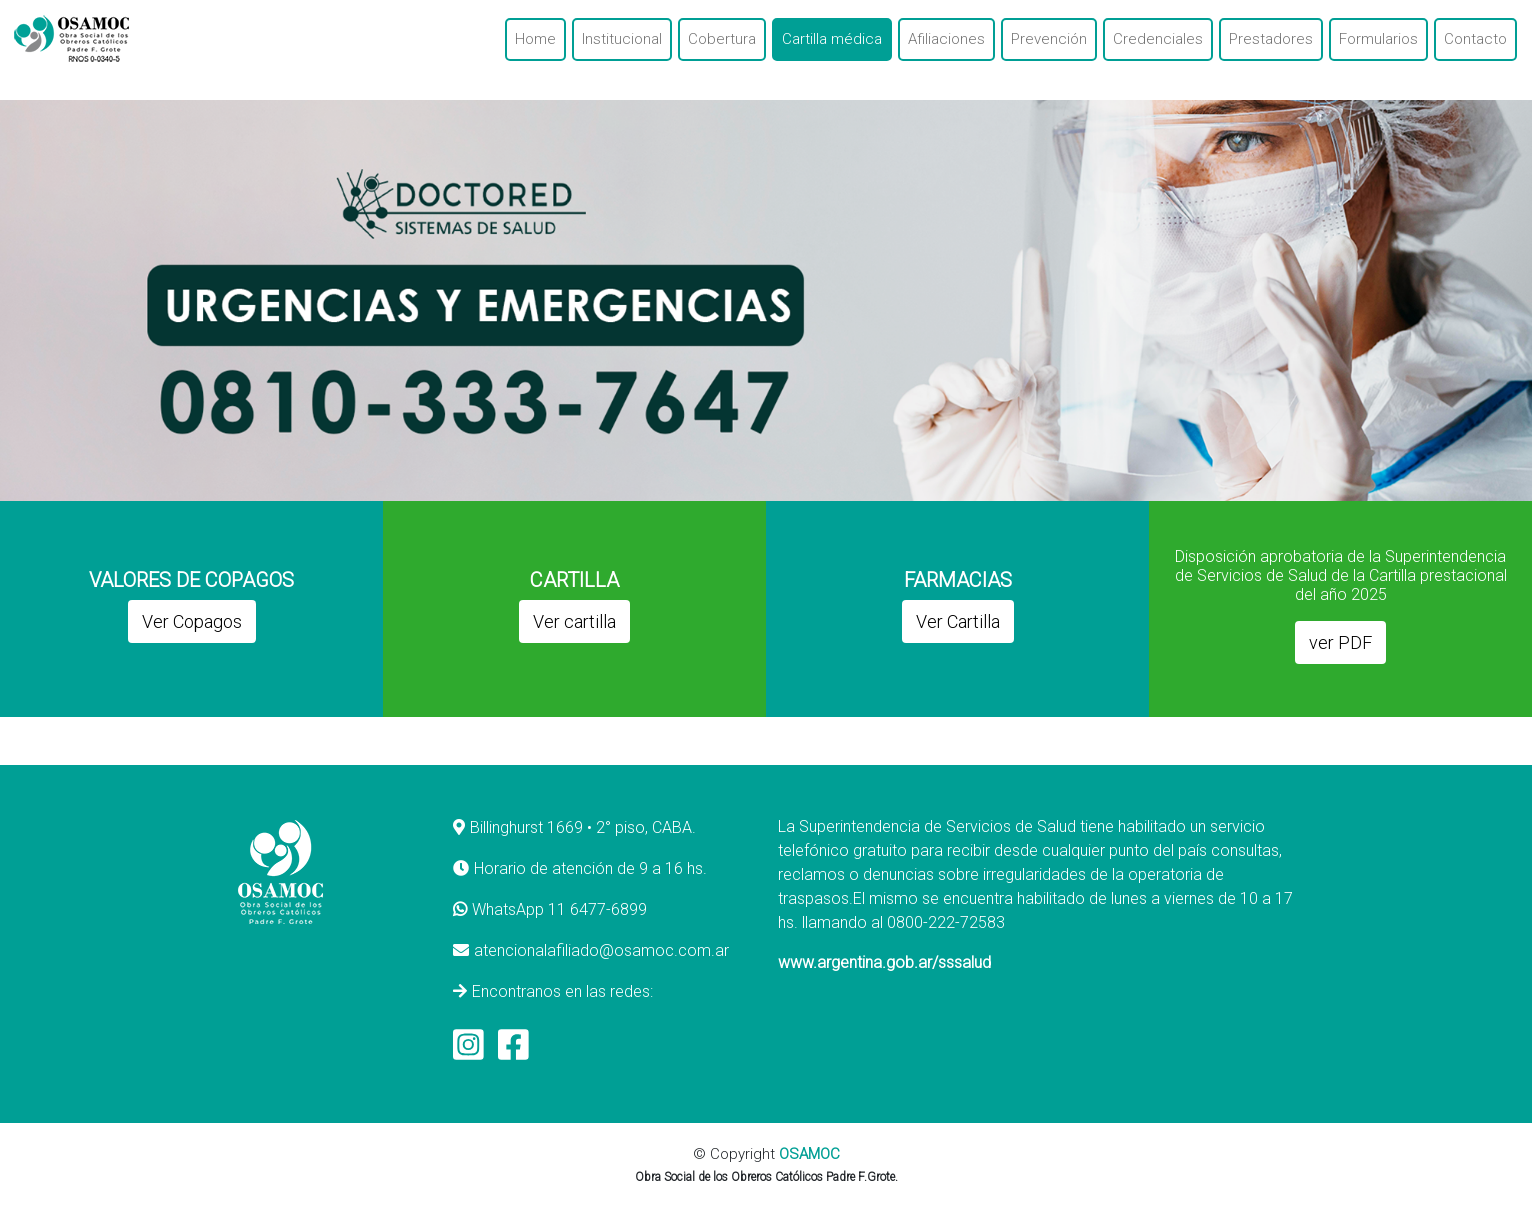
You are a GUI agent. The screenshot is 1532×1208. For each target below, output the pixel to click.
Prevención (1049, 39)
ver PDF (1340, 642)
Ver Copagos (192, 621)
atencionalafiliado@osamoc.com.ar (601, 950)
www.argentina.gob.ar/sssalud (884, 962)
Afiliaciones (946, 39)
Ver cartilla (574, 621)
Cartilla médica (832, 39)
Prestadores (1271, 39)
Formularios (1378, 39)
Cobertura (722, 39)
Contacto (1475, 39)
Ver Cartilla (958, 621)
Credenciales (1158, 39)
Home (535, 39)
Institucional (622, 39)
